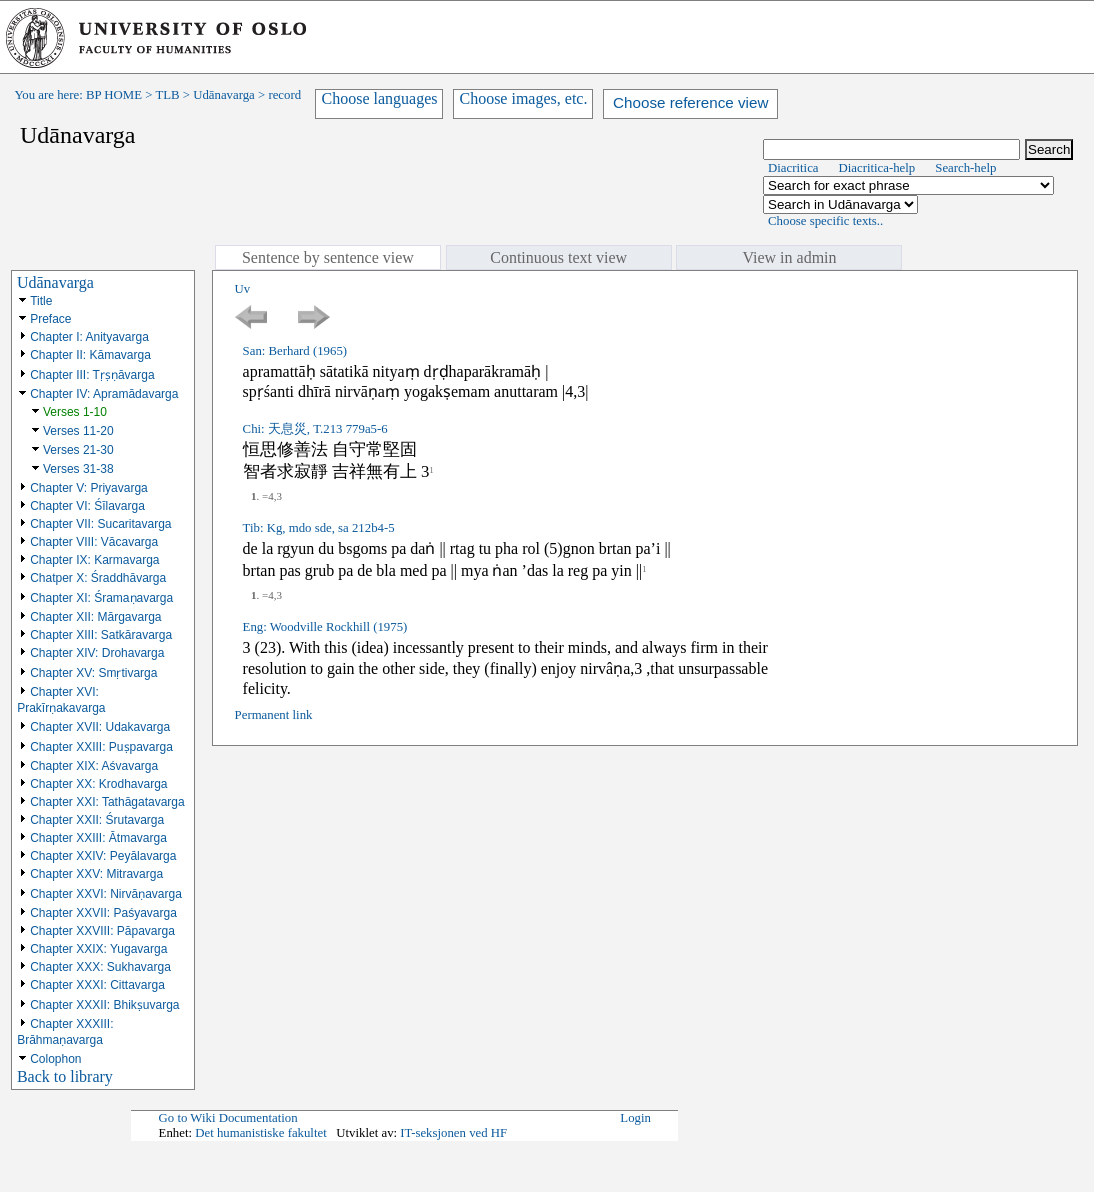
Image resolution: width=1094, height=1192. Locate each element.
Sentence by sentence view (328, 257)
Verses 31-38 (78, 469)
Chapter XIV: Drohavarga (97, 653)
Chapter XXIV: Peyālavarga (103, 856)
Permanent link (274, 715)
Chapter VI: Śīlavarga (87, 506)
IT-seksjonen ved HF (453, 1133)
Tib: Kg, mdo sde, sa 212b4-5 (319, 528)
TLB (167, 95)
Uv (243, 289)
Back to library (65, 1076)
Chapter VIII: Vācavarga (94, 542)
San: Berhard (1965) (295, 351)
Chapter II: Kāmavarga (90, 355)
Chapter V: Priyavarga (89, 488)
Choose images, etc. (523, 98)
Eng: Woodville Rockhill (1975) (325, 627)
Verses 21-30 (78, 450)
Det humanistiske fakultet (261, 1133)
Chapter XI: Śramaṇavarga (101, 598)
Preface (50, 319)
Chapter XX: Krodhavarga (98, 784)
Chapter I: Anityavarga (89, 337)
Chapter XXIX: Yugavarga (98, 949)
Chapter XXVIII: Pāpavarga (102, 931)
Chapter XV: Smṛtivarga (93, 673)
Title (41, 301)
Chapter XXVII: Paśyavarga (103, 913)
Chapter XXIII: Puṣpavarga (101, 747)
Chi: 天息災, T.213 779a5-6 (315, 429)
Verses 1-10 (75, 412)
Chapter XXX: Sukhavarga (100, 967)
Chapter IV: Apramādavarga (104, 394)
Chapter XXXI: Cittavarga (97, 985)
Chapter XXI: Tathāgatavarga (107, 802)
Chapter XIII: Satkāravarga (101, 635)
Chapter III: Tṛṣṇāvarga (92, 375)
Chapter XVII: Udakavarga (100, 727)
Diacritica (793, 168)
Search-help (965, 168)
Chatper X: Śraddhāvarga (98, 578)
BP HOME (114, 95)
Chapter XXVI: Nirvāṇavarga (106, 894)
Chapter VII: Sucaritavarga (100, 524)
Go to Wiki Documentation (228, 1118)
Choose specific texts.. (825, 221)
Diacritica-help (877, 168)
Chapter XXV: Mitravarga (96, 874)
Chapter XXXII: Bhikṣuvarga (104, 1005)
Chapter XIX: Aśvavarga (94, 766)
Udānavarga (224, 95)
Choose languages (379, 98)
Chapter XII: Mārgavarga (95, 617)
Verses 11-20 (78, 431)
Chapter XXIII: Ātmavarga (98, 838)
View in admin (789, 257)
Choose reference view (690, 102)
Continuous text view (558, 257)
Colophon (55, 1059)
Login (635, 1118)
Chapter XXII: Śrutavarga (97, 820)
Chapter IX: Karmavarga (94, 560)
